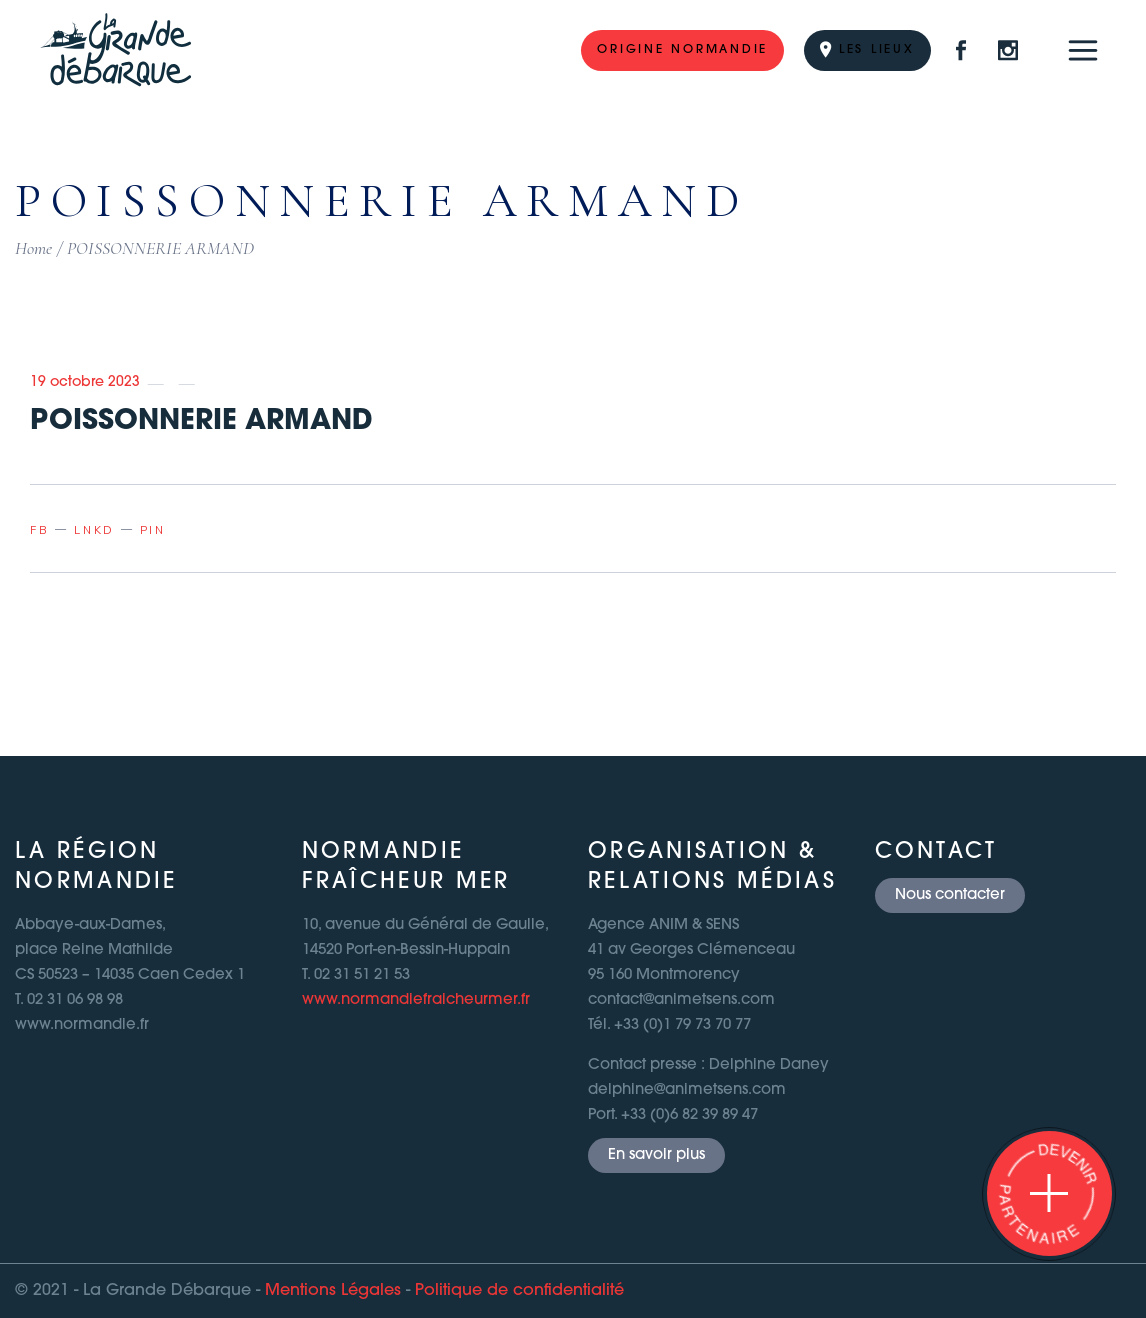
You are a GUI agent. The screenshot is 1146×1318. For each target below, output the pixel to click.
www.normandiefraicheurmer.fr (416, 1000)
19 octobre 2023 (85, 382)
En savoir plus (656, 1155)
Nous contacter (950, 895)
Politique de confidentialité (519, 1291)
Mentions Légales (333, 1291)
